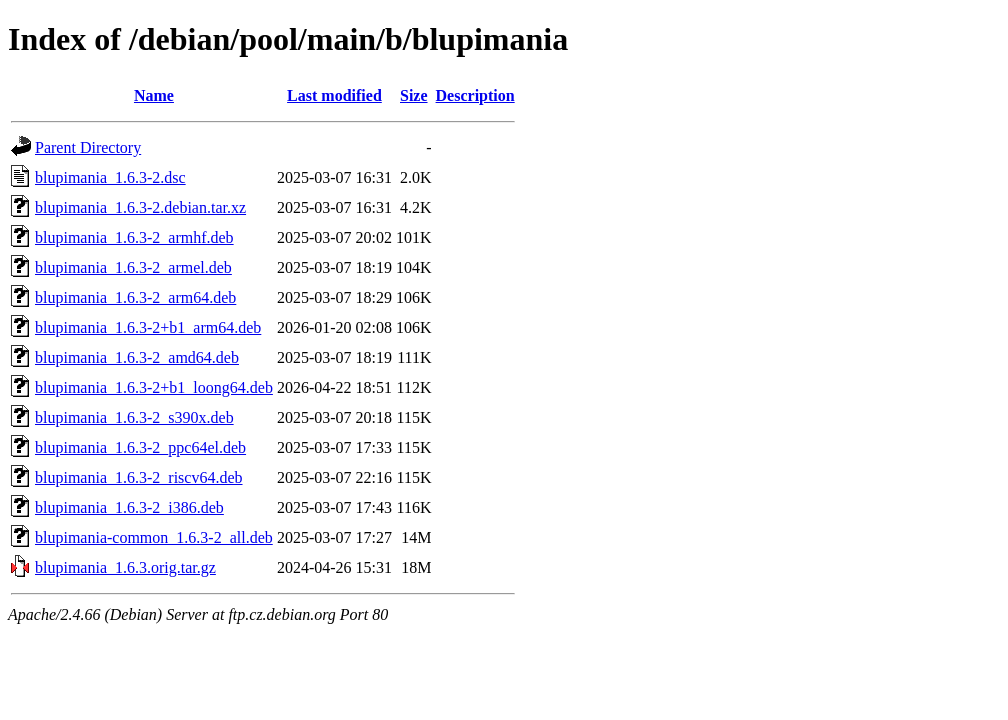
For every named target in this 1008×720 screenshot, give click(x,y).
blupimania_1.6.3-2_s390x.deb (134, 417)
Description (475, 95)
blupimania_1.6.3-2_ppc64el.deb (140, 447)
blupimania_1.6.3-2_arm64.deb (135, 297)
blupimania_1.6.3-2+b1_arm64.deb (148, 327)
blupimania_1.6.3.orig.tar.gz (125, 567)
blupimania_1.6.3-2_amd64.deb (137, 357)
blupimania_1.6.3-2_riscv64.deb (139, 477)
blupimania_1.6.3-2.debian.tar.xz (140, 207)
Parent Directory (88, 147)
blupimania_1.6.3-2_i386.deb (129, 507)
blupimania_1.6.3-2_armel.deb (133, 267)
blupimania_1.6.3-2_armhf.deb (134, 237)
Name (154, 95)
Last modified (334, 95)
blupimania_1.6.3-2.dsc (110, 177)
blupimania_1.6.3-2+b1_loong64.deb (154, 387)
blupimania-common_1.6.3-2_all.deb (154, 537)
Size (414, 95)
